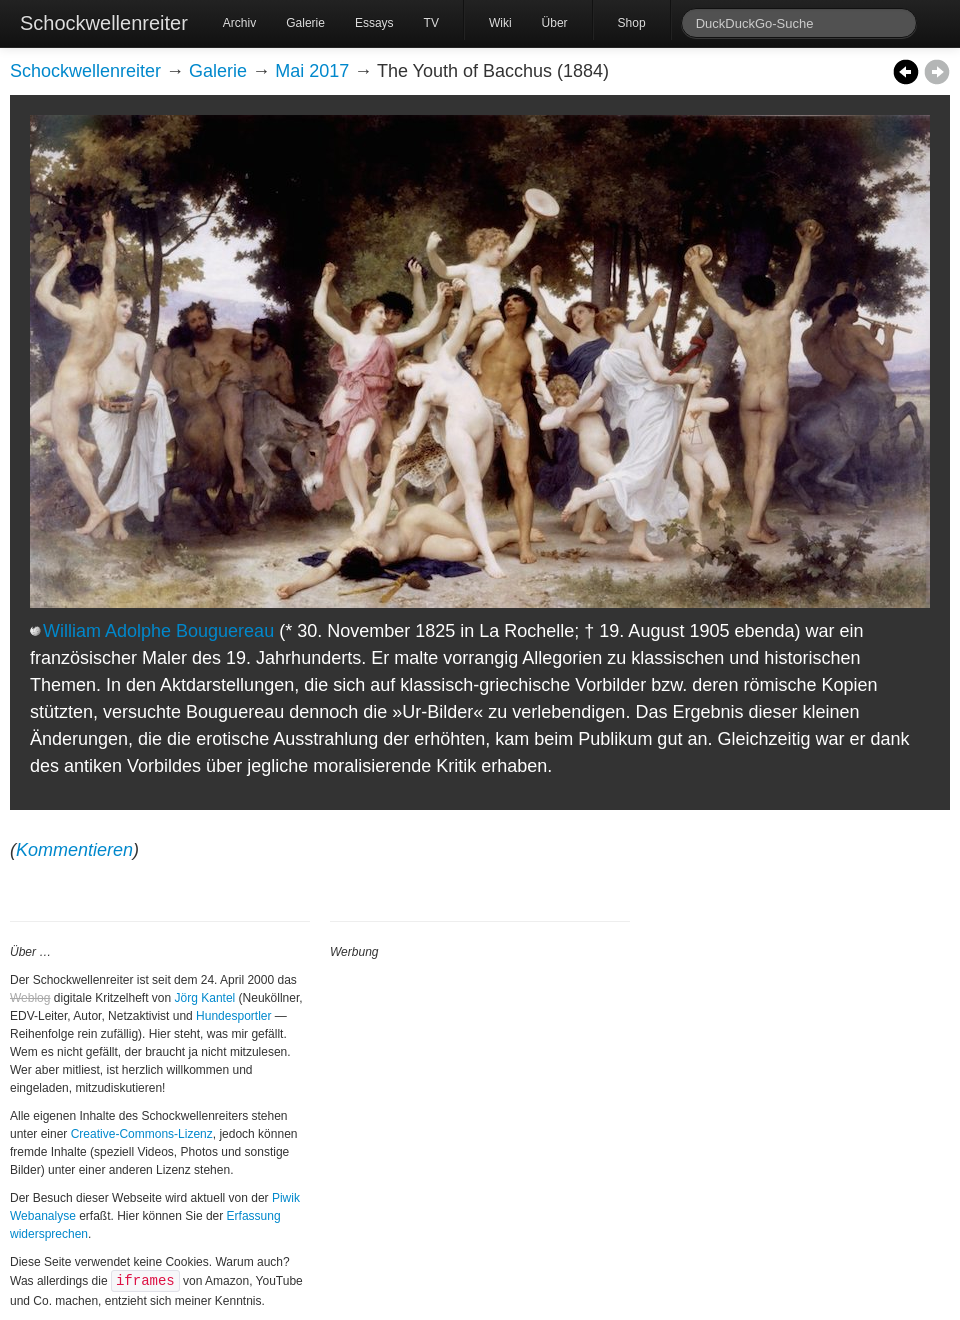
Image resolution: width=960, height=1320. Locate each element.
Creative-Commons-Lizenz (142, 1134)
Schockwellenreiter (104, 23)
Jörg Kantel (205, 998)
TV (431, 23)
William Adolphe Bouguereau (158, 631)
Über (555, 23)
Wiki (500, 23)
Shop (632, 23)
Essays (374, 23)
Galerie (305, 23)
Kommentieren (74, 850)
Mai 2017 (312, 71)
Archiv (239, 23)
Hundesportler (233, 1016)
